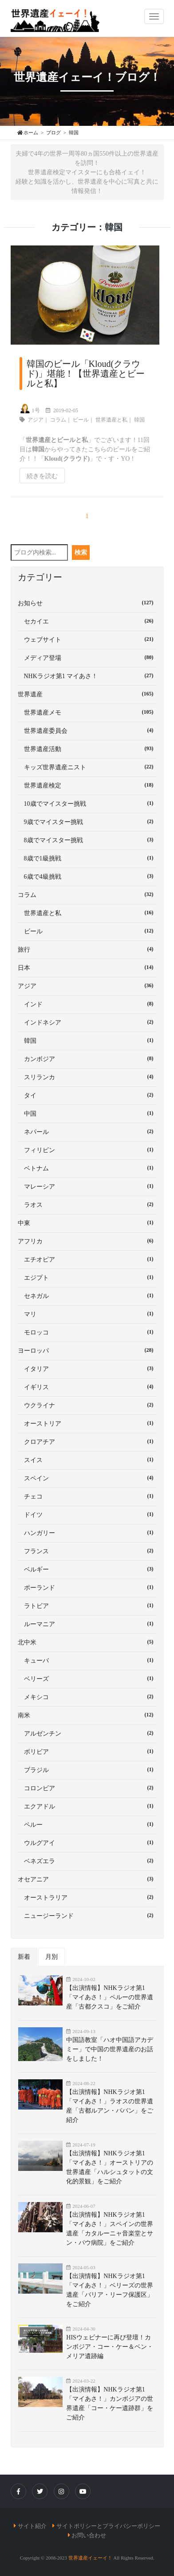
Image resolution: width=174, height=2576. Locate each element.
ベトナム (87, 1168)
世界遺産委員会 (87, 730)
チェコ (87, 1496)
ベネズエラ (87, 1861)
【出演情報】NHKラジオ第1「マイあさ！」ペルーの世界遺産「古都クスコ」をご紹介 (109, 1997)
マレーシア (87, 1186)
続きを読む (42, 476)
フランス (87, 1551)
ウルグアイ (87, 1842)
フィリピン (87, 1149)
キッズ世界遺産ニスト (87, 767)
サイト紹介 (32, 2526)
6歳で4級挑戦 (87, 876)
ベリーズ (87, 1678)
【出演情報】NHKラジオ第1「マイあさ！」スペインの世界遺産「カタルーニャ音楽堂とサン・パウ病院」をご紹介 (109, 2228)
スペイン (87, 1478)
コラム (58, 420)
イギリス (87, 1386)
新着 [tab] (24, 1956)
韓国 (139, 420)
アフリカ (87, 1241)
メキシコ (87, 1696)
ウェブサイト (87, 639)
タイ (87, 1095)
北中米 (87, 1642)
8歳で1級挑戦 (87, 858)
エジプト (87, 1277)
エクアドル (87, 1806)
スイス (87, 1459)
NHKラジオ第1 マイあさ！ (87, 675)
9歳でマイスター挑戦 (87, 821)
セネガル (87, 1295)
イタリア (87, 1368)
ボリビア (87, 1751)
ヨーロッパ (87, 1350)
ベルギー (87, 1569)
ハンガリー (87, 1532)
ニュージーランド (87, 1915)
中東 (87, 1222)
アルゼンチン (87, 1733)
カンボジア (87, 1058)
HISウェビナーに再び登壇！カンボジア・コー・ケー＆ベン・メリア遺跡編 (109, 2346)
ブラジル (87, 1769)
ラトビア (87, 1605)
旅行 (87, 949)
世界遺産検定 (87, 785)
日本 (87, 967)
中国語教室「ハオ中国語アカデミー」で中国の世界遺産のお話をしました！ (109, 2049)
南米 (87, 1715)
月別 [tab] (51, 1956)
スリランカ (87, 1077)
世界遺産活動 (87, 748)
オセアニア (87, 1879)
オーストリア (87, 1423)
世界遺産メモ (87, 712)
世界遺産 (87, 694)
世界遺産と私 (111, 420)
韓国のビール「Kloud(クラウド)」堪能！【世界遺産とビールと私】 (86, 373)
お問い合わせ (88, 2535)
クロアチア (87, 1441)
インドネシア (87, 1022)
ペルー (87, 1824)
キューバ (87, 1660)
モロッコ (87, 1332)
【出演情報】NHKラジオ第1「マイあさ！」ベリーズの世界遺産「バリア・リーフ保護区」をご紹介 (109, 2290)
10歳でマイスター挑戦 (87, 803)
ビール (81, 420)
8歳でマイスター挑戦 (87, 840)
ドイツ (87, 1514)
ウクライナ (87, 1405)
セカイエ (87, 621)
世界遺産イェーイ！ (90, 2557)
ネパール (87, 1131)
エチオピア (87, 1259)
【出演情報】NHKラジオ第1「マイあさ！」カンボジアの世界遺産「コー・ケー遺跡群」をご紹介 (109, 2403)
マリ (87, 1314)
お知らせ (87, 603)
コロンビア (87, 1788)
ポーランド (87, 1587)
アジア (36, 420)
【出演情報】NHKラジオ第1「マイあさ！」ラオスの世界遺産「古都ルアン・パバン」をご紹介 (109, 2106)
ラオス (87, 1204)
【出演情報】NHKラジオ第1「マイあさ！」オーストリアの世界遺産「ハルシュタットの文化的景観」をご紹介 (109, 2167)
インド (87, 1004)
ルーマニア (87, 1624)
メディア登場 (87, 657)
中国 (87, 1113)
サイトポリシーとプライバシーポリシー (108, 2526)
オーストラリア (87, 1897)
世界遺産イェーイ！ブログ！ (87, 77)
